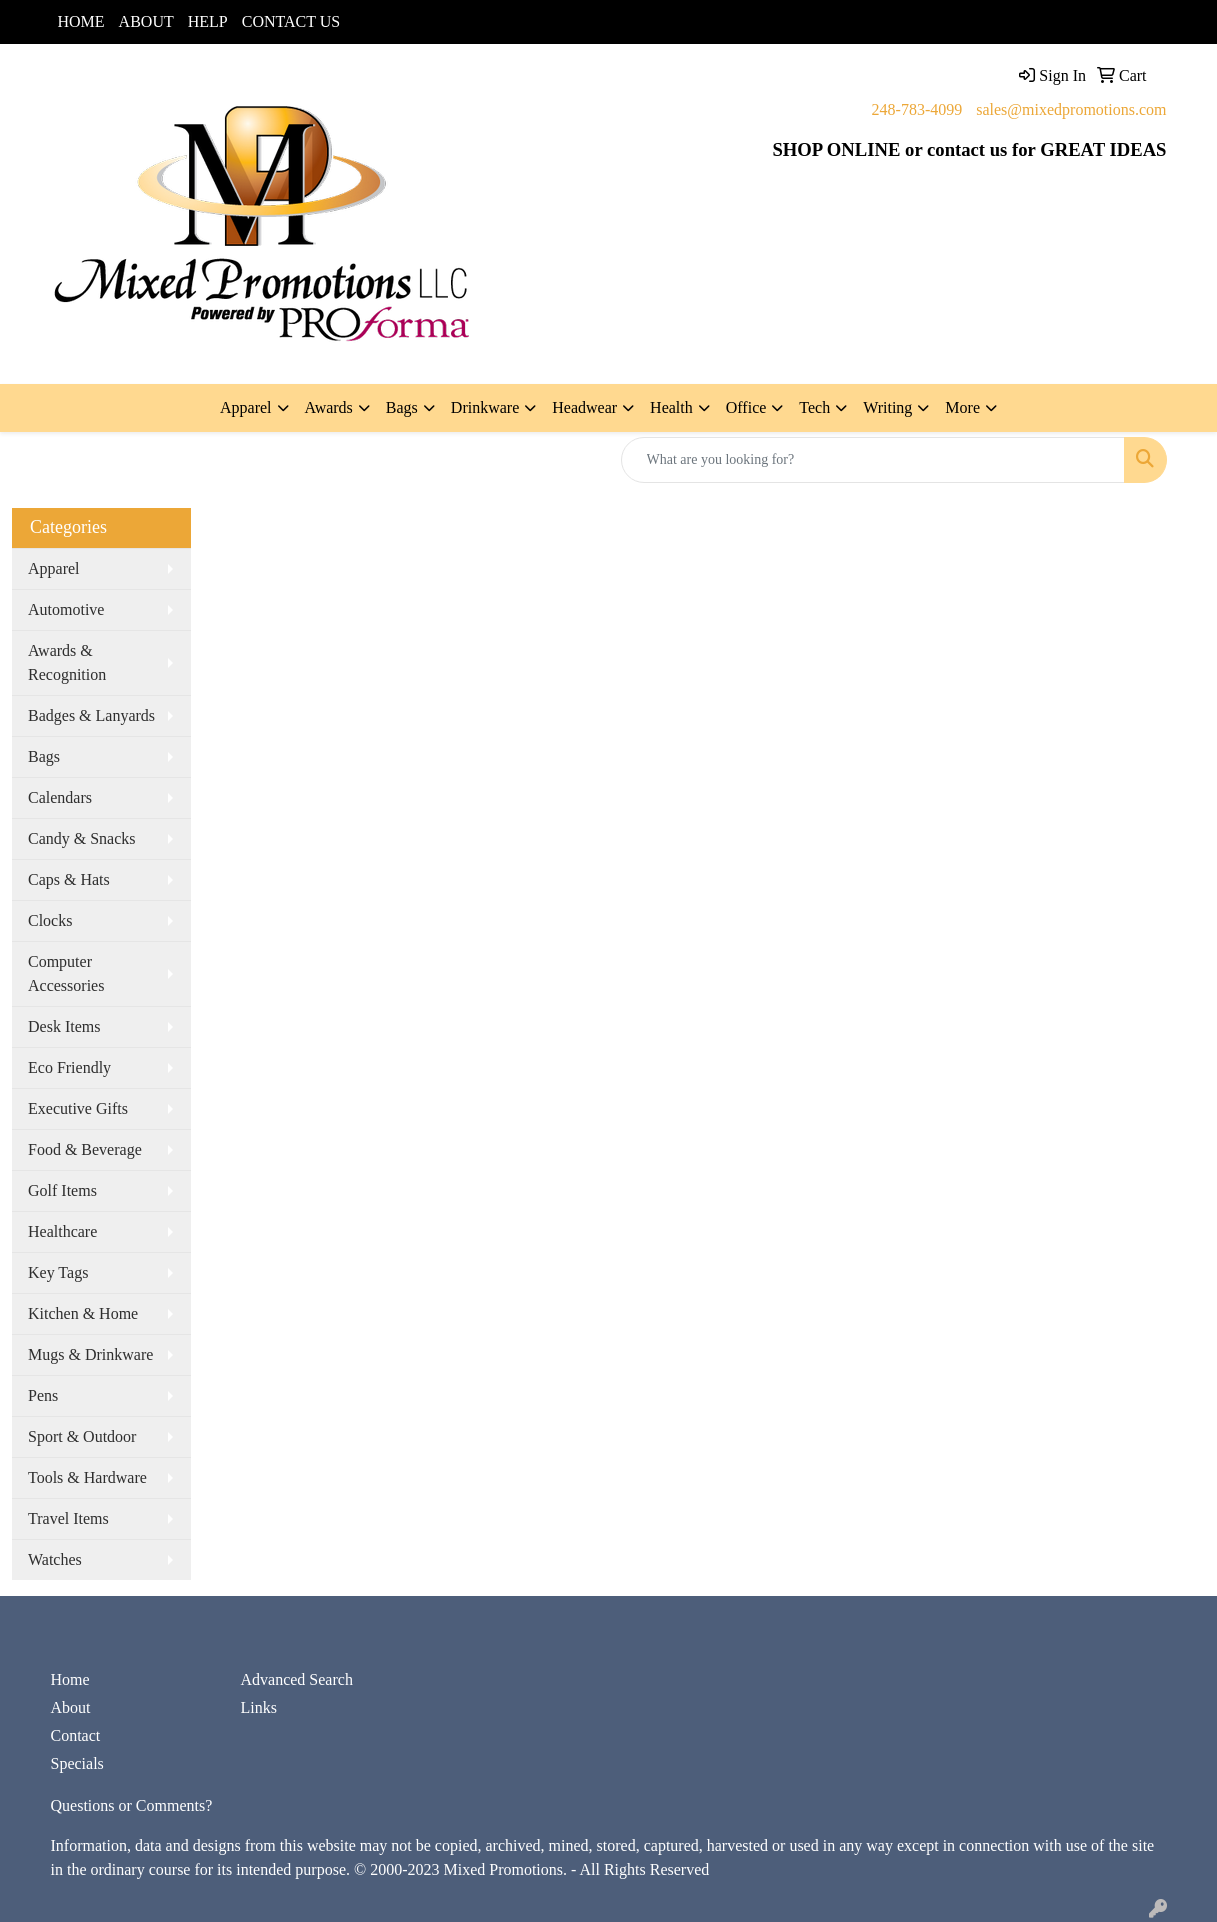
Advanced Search (297, 1679)
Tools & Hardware (87, 1477)
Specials (77, 1763)
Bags (44, 756)
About (71, 1707)
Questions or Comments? (132, 1805)
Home (70, 1679)
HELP (208, 21)
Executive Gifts (78, 1108)
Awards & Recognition (67, 662)
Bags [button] (402, 407)
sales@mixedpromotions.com (1071, 109)
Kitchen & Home (83, 1313)
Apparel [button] (246, 407)
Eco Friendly (69, 1067)
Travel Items (68, 1518)
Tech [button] (814, 407)
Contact (76, 1735)
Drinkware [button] (485, 407)
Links (259, 1707)
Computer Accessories (66, 973)
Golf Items (62, 1190)
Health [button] (671, 407)
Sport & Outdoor (82, 1436)
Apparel (54, 568)
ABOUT (146, 21)
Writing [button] (887, 407)
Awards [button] (329, 407)
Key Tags (58, 1272)
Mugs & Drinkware (90, 1354)
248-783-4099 (917, 109)
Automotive (66, 609)
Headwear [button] (584, 407)
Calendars (60, 797)
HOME (81, 21)
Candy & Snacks (82, 838)
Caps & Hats (69, 879)
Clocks (50, 920)
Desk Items (64, 1026)
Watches (55, 1559)
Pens (43, 1395)
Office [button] (746, 407)
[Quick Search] (873, 460)
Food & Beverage (85, 1149)
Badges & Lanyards (91, 715)
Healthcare (62, 1231)
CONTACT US (291, 21)
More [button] (962, 407)
